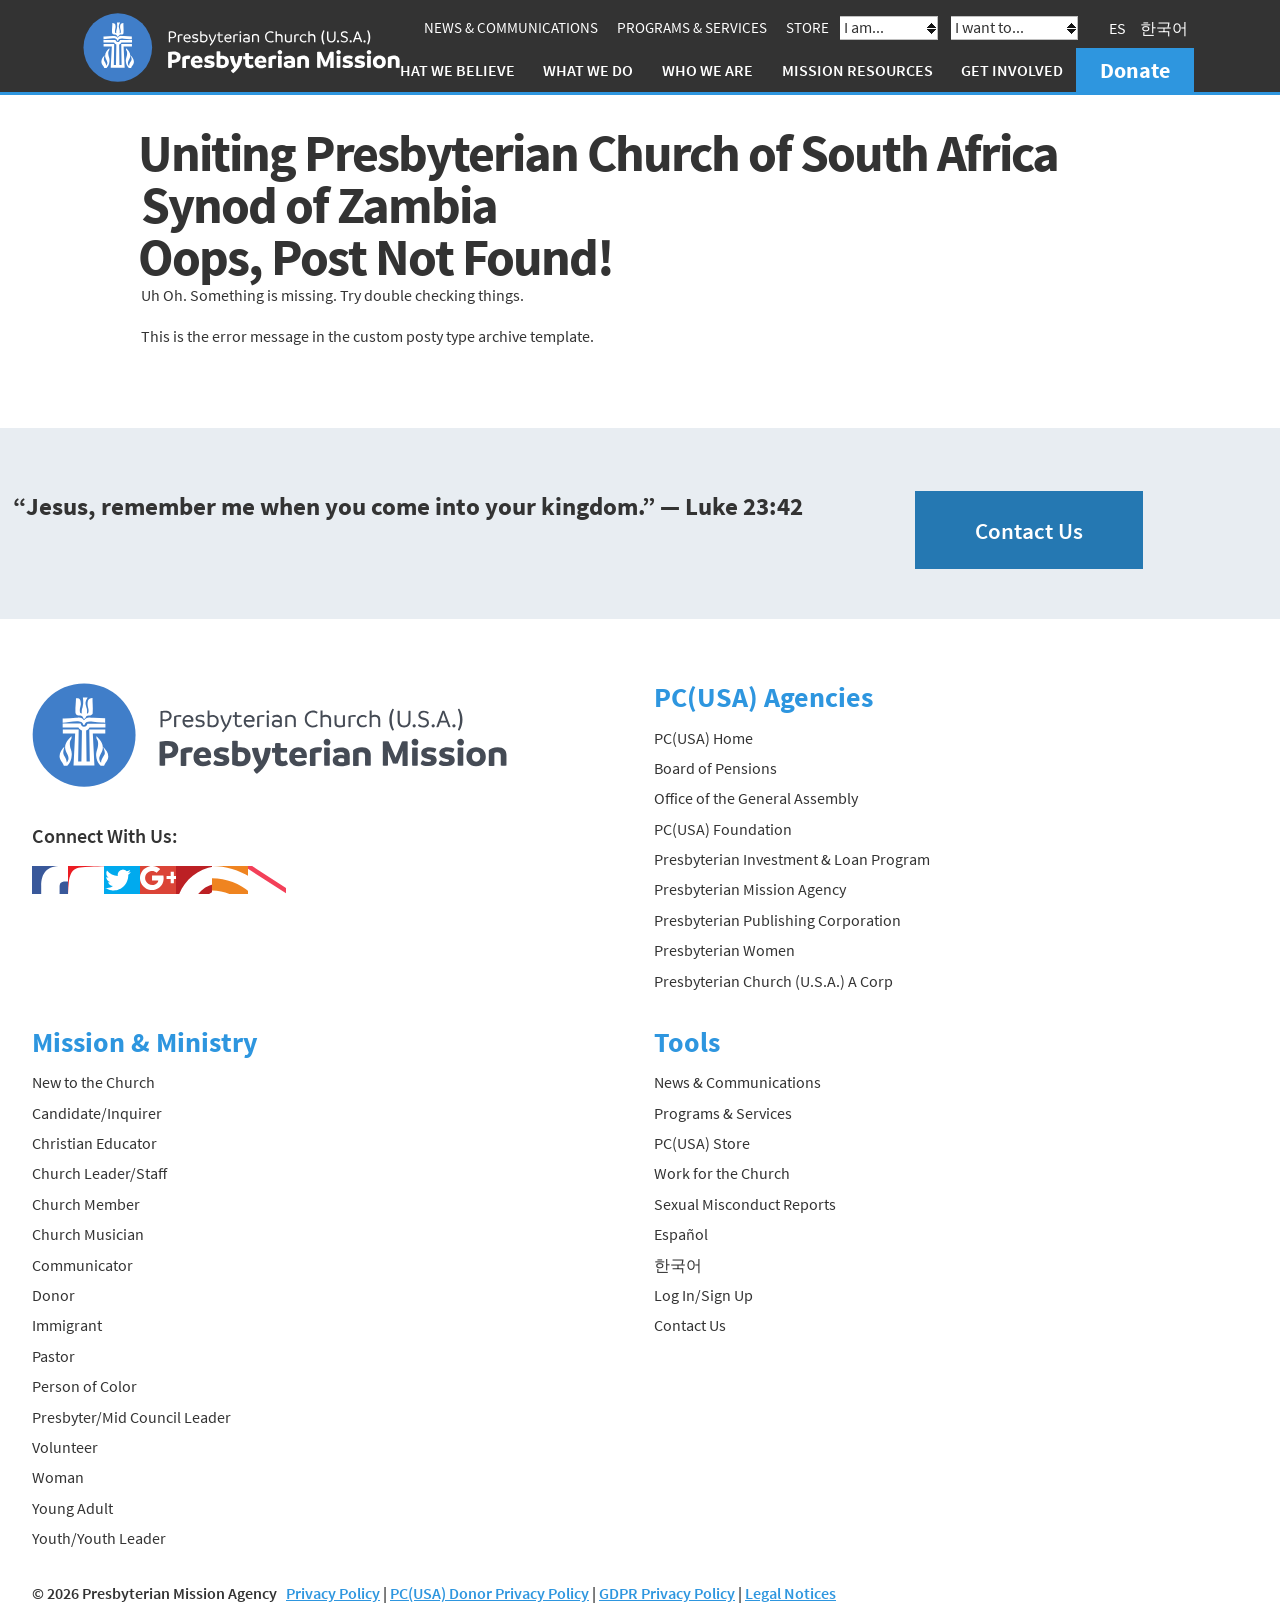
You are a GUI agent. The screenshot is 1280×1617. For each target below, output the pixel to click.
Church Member (86, 1204)
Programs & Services (692, 27)
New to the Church (93, 1082)
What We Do (588, 70)
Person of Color (84, 1386)
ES (1117, 28)
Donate (1135, 70)
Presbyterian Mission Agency (750, 889)
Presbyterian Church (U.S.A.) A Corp (773, 981)
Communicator (82, 1265)
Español (681, 1234)
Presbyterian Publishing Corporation (777, 920)
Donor (53, 1295)
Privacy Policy (333, 1593)
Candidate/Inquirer (97, 1113)
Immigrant (67, 1325)
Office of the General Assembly (756, 798)
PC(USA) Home (703, 738)
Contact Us (1029, 530)
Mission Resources (857, 70)
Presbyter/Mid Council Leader (131, 1417)
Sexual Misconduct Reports (745, 1204)
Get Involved (1012, 70)
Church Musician (88, 1234)
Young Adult (72, 1508)
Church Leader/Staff (99, 1173)
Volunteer (65, 1447)
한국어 (1164, 28)
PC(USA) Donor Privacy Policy (489, 1593)
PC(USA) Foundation (723, 829)
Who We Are (707, 70)
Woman (58, 1477)
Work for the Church (722, 1173)
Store (807, 27)
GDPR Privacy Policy (667, 1593)
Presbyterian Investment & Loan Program (792, 859)
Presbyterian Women (724, 950)
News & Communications (511, 27)
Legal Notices (790, 1593)
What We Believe (451, 70)
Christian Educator (94, 1143)
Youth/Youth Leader (99, 1538)
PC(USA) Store (702, 1143)
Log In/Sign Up (703, 1295)
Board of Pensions (715, 768)
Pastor (53, 1356)
